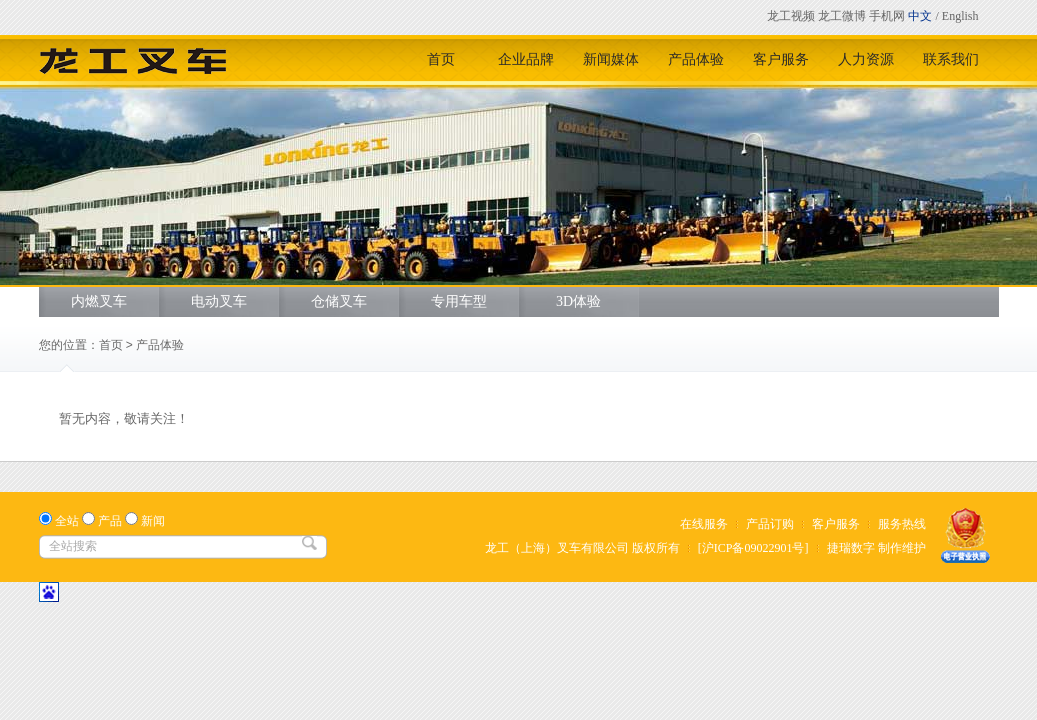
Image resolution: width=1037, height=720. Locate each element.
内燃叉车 (99, 301)
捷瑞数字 (851, 548)
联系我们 (951, 59)
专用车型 (459, 301)
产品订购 (770, 524)
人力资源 (866, 59)
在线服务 (704, 524)
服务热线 (902, 524)
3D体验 (578, 301)
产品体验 (696, 59)
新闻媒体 (611, 59)
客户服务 (781, 59)
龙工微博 (842, 16)
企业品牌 (526, 59)
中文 (920, 16)
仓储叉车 (339, 301)
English (960, 16)
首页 (441, 59)
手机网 (887, 16)
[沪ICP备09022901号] (753, 548)
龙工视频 (791, 16)
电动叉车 (219, 301)
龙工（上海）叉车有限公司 (557, 548)
